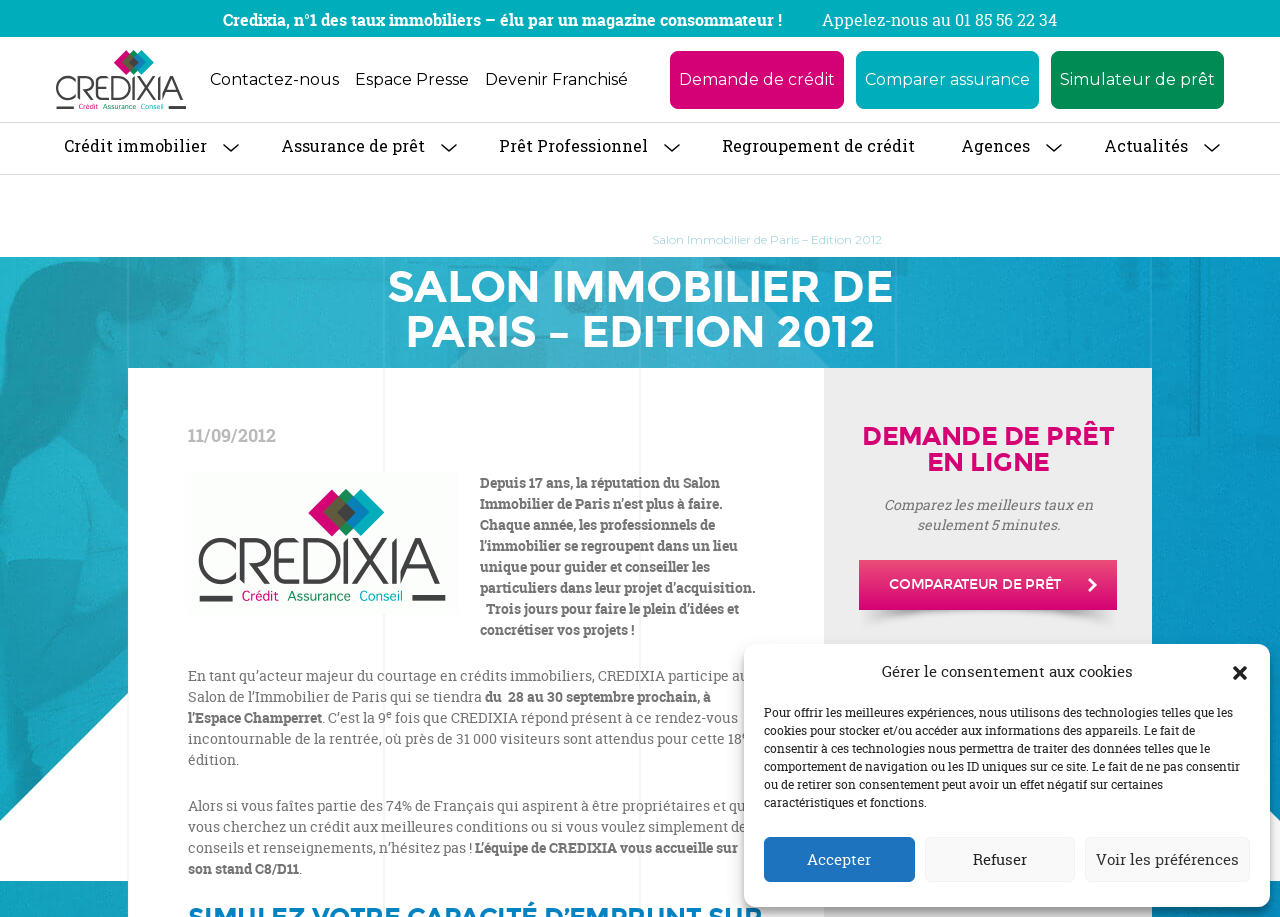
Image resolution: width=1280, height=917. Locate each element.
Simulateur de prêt (1137, 79)
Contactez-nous (274, 79)
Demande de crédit (757, 79)
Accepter (839, 859)
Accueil (419, 239)
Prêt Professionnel (573, 145)
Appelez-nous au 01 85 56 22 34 (939, 20)
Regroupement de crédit (818, 145)
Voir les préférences (1167, 859)
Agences (995, 145)
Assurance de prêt (353, 145)
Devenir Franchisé (556, 79)
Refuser (1000, 859)
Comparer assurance (947, 79)
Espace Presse (412, 79)
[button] (1240, 672)
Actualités (1146, 145)
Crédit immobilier (135, 145)
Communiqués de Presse (546, 239)
